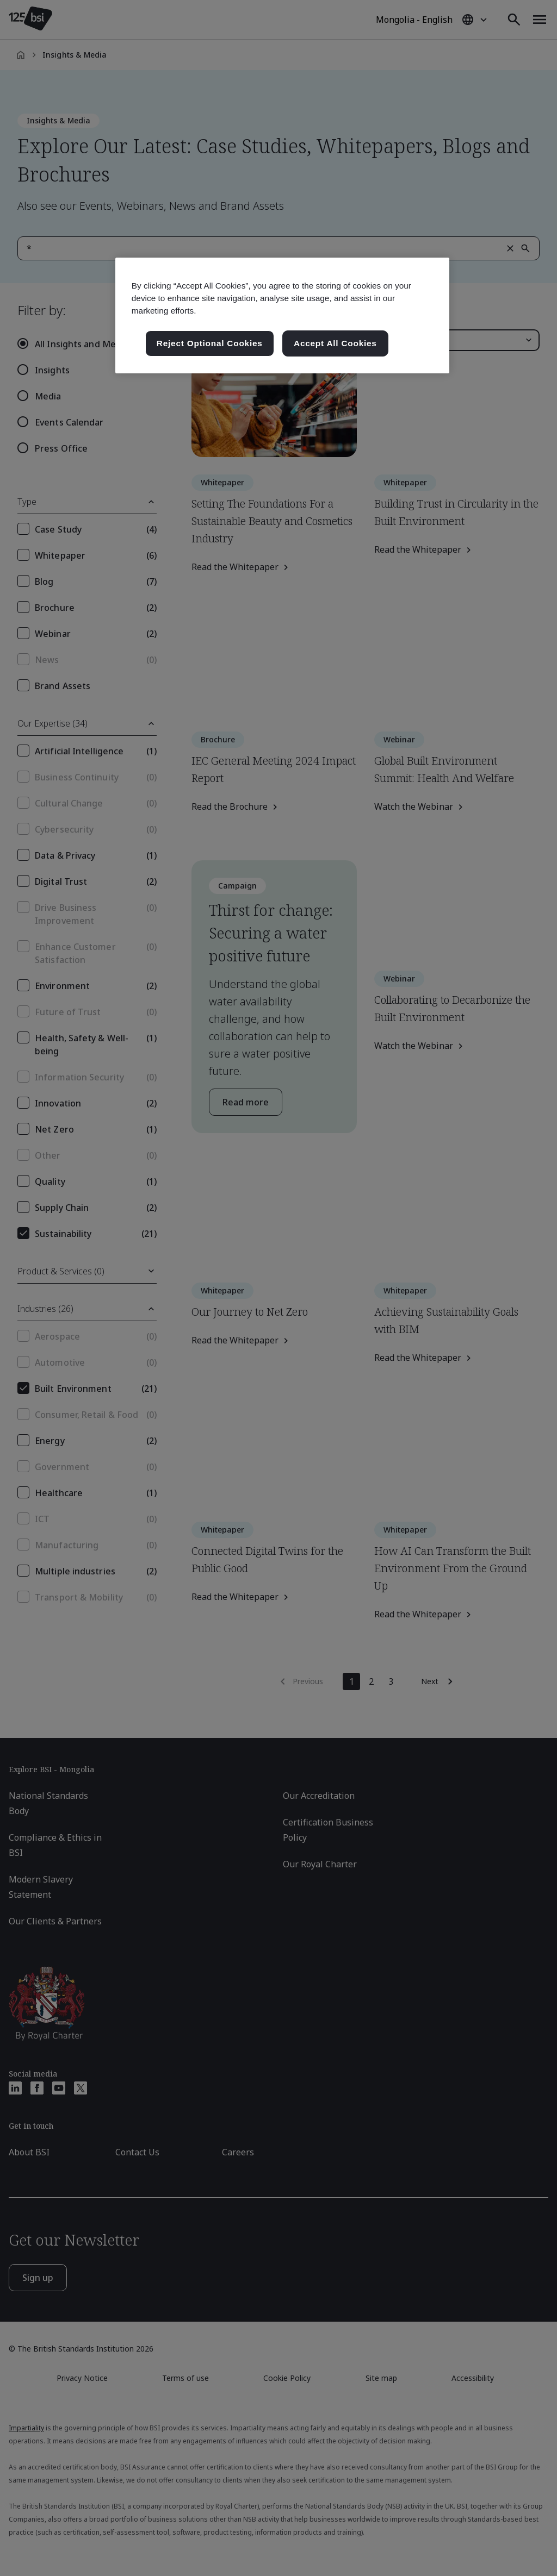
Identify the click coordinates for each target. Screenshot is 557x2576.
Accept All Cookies (335, 343)
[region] (282, 315)
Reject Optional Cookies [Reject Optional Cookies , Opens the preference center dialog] (210, 343)
